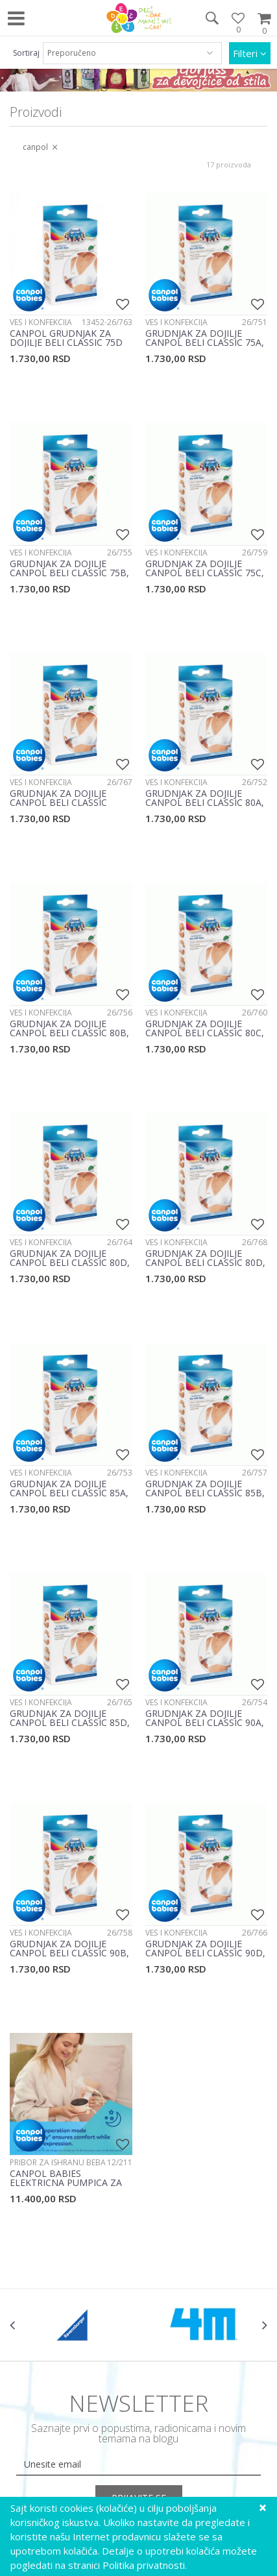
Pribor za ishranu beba (58, 2162)
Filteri (250, 53)
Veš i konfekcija (41, 322)
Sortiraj (26, 52)
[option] (74, 2325)
